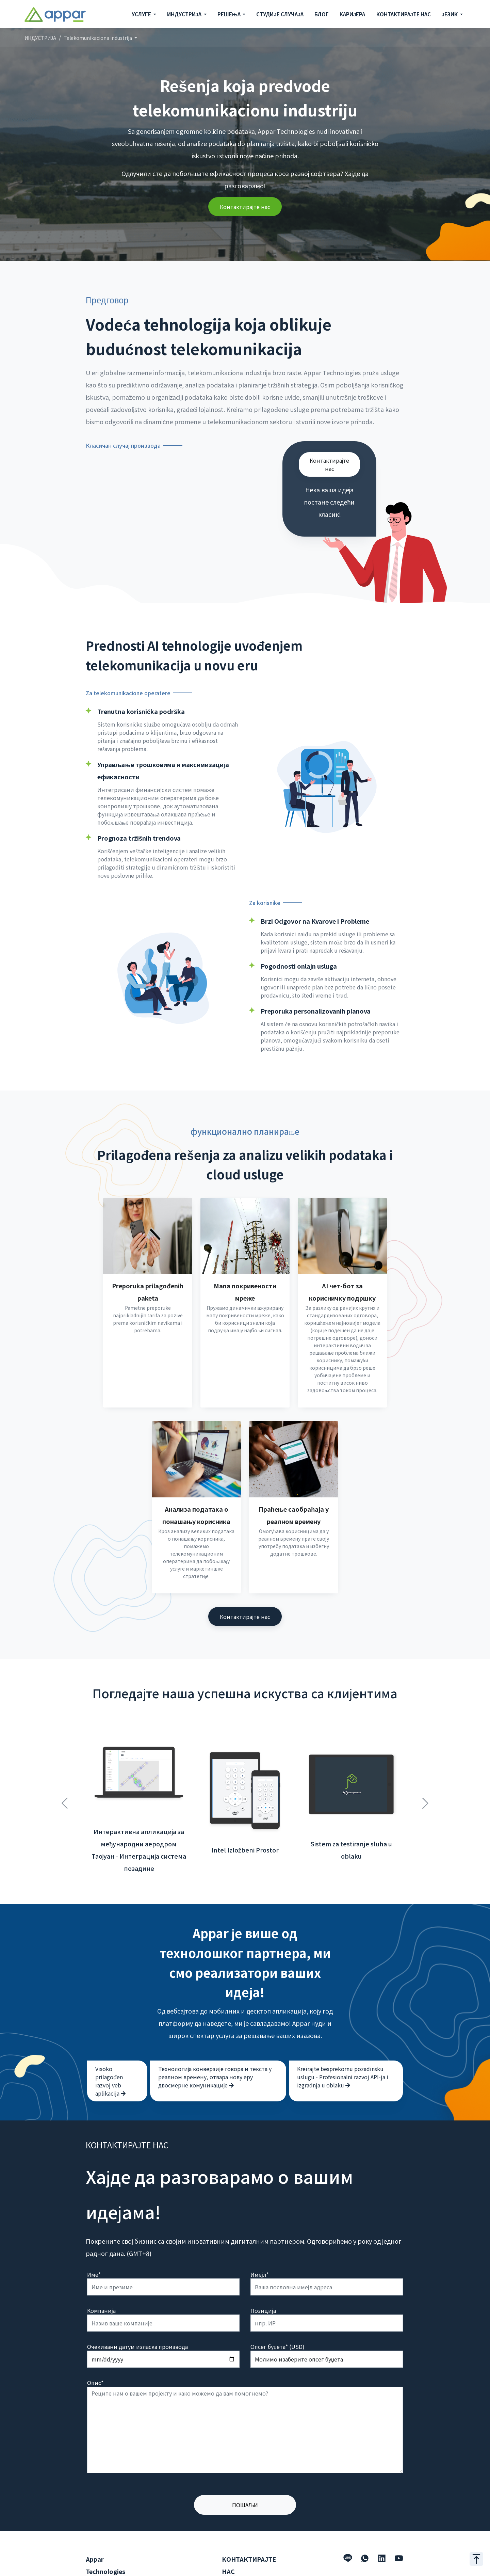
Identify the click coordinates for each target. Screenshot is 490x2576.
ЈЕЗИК (450, 14)
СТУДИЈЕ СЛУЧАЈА (280, 14)
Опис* (95, 2353)
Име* (94, 2244)
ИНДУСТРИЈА (40, 37)
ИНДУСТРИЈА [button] (184, 14)
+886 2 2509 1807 (244, 2558)
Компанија (101, 2280)
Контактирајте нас (245, 207)
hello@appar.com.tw (248, 2569)
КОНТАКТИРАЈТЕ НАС (403, 14)
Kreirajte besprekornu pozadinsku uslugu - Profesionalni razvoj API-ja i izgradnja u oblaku (342, 2047)
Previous (64, 1769)
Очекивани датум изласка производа (137, 2316)
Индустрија (101, 2569)
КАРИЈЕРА (352, 14)
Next (425, 1769)
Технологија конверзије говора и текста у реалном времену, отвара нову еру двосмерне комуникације (215, 2047)
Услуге (94, 2558)
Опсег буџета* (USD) (277, 2316)
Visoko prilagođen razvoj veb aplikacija (110, 2051)
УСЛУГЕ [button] (142, 14)
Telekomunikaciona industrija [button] (98, 37)
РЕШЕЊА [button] (229, 14)
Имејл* (259, 2244)
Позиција (263, 2280)
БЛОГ (321, 14)
